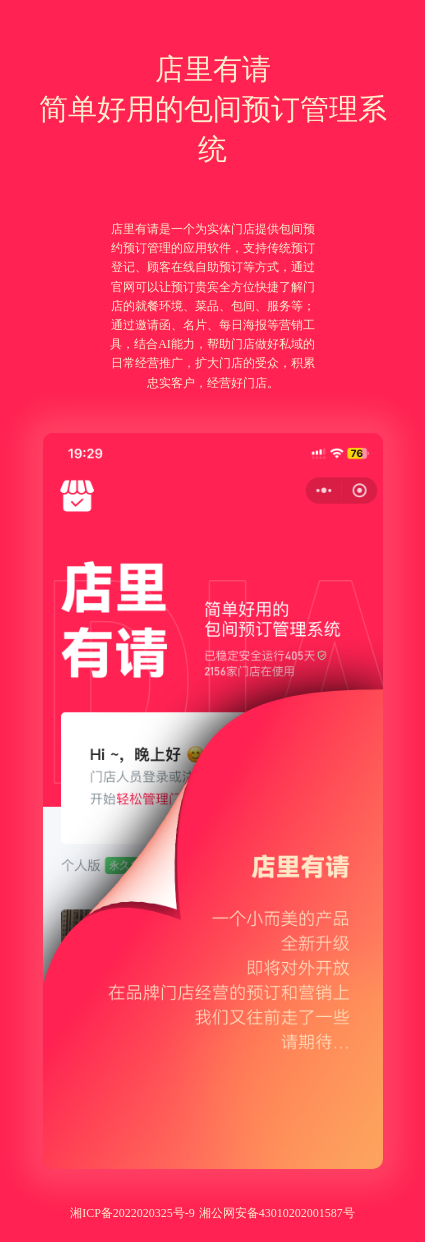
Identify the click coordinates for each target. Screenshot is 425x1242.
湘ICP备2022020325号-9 (132, 1213)
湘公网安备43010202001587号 (277, 1213)
